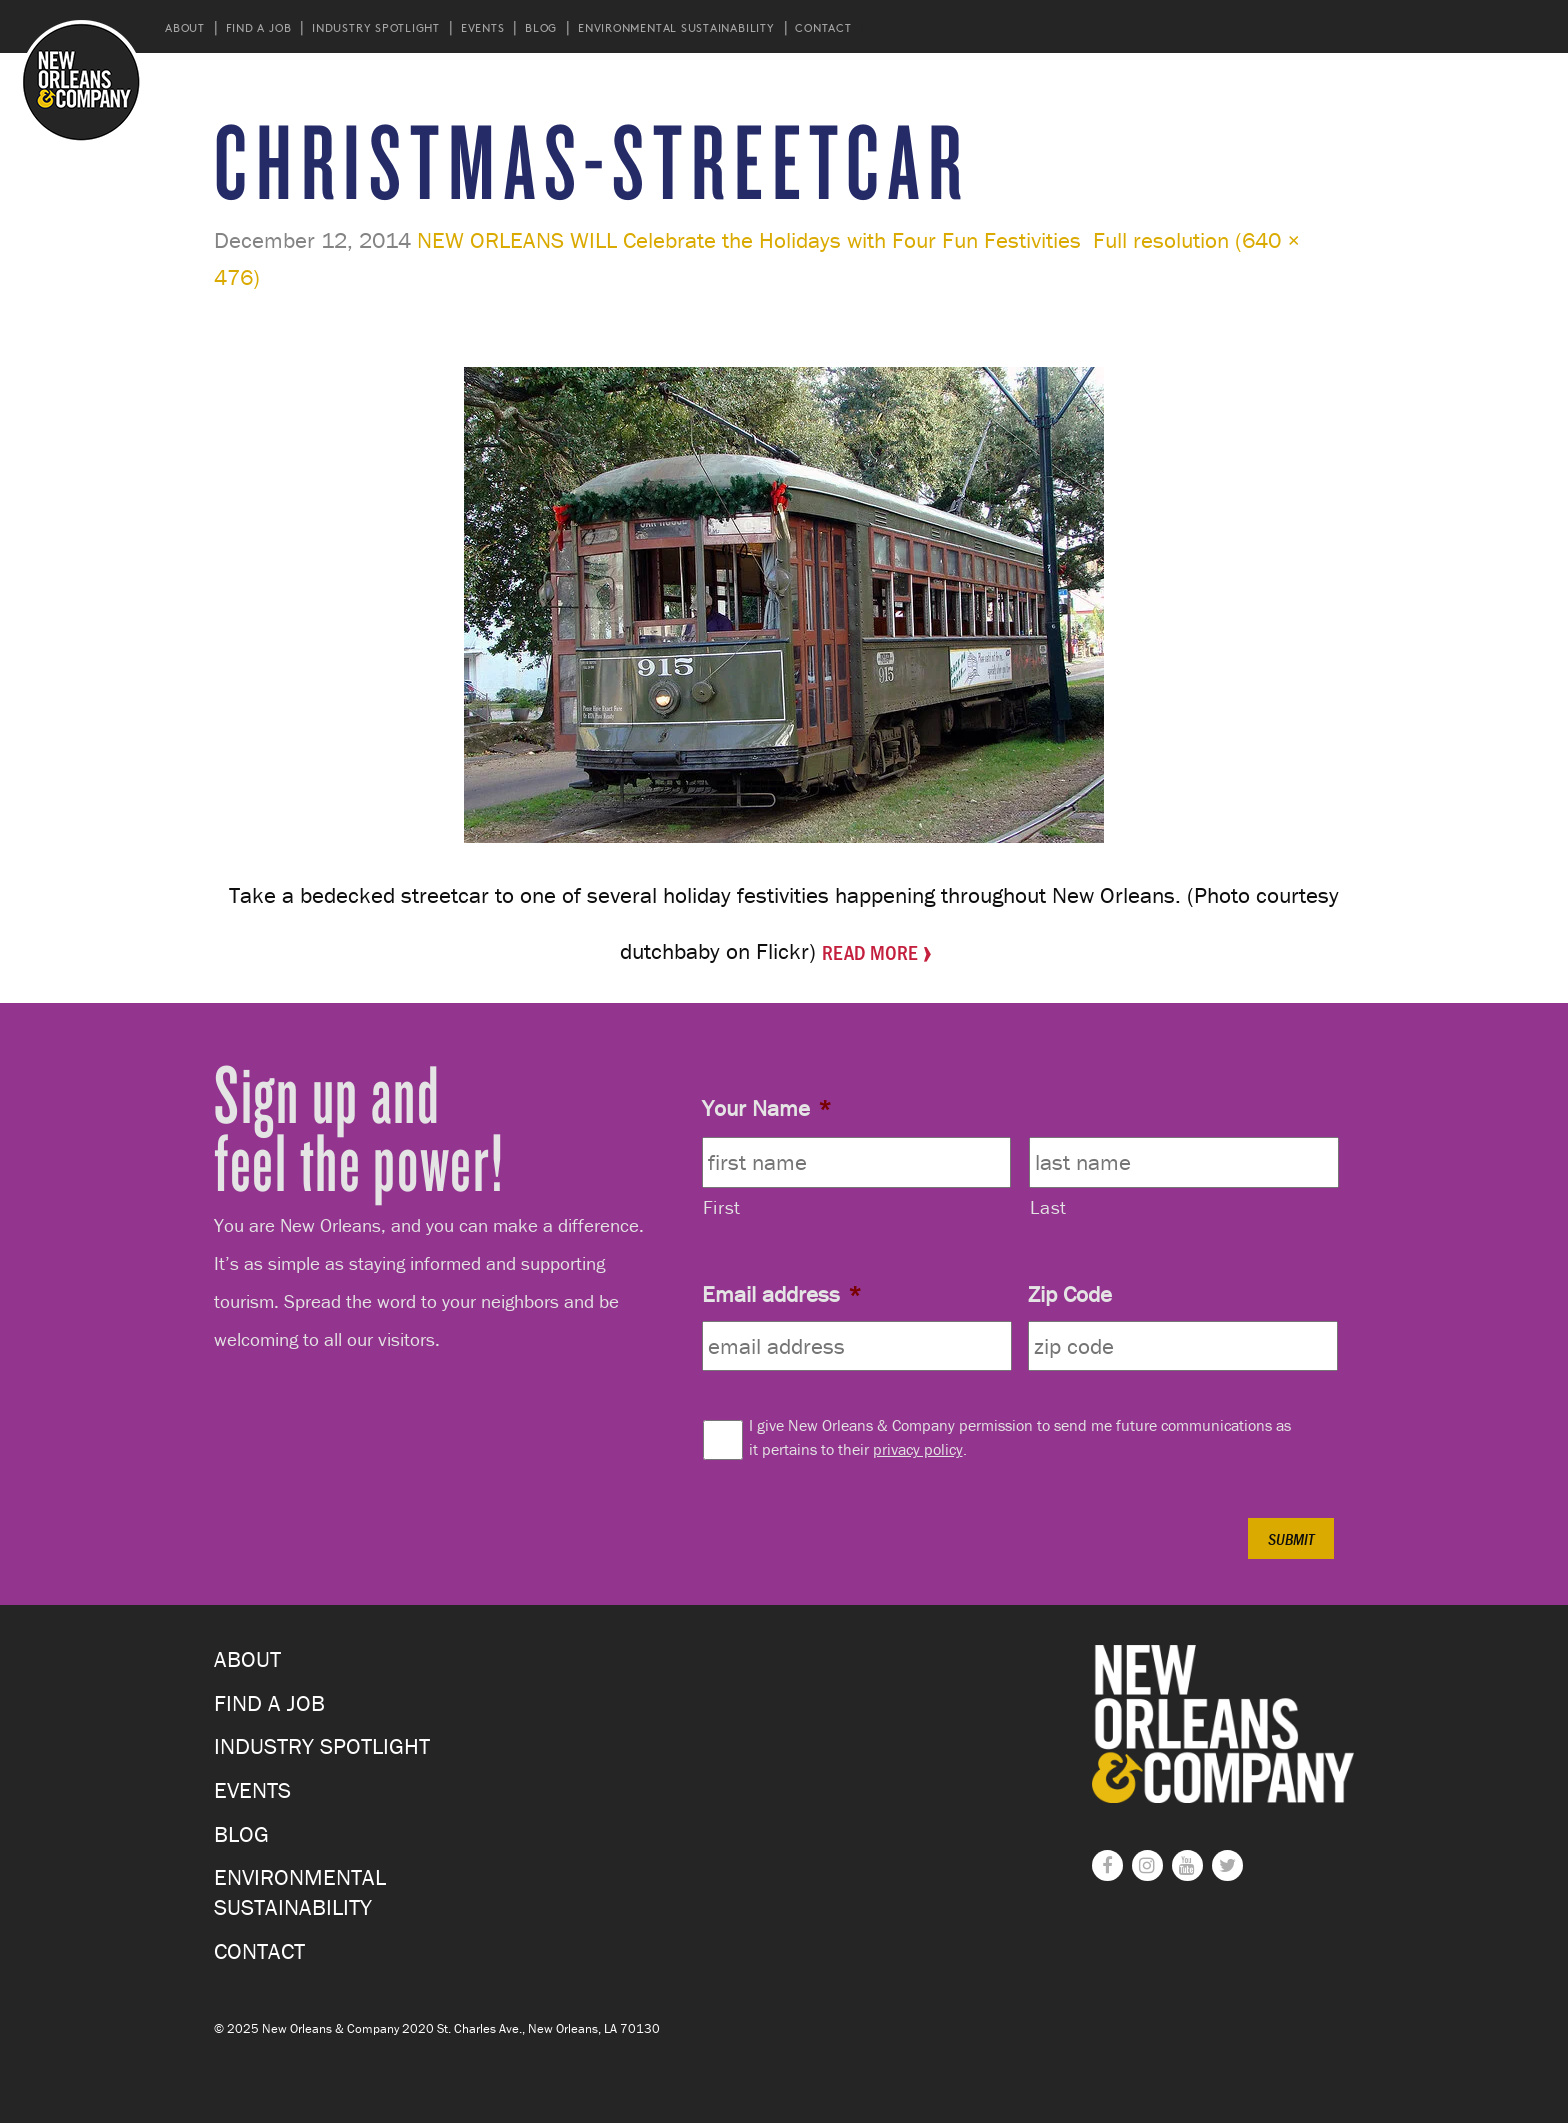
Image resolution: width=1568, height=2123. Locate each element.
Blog (541, 27)
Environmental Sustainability (676, 27)
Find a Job (259, 27)
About (185, 27)
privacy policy (918, 1449)
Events (483, 27)
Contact (823, 27)
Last (1048, 1207)
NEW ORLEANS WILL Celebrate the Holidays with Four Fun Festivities (749, 240)
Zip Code (1070, 1294)
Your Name (766, 1108)
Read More (870, 950)
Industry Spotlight (376, 27)
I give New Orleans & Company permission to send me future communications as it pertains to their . (1020, 1437)
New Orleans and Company (81, 81)
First (722, 1207)
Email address (781, 1294)
